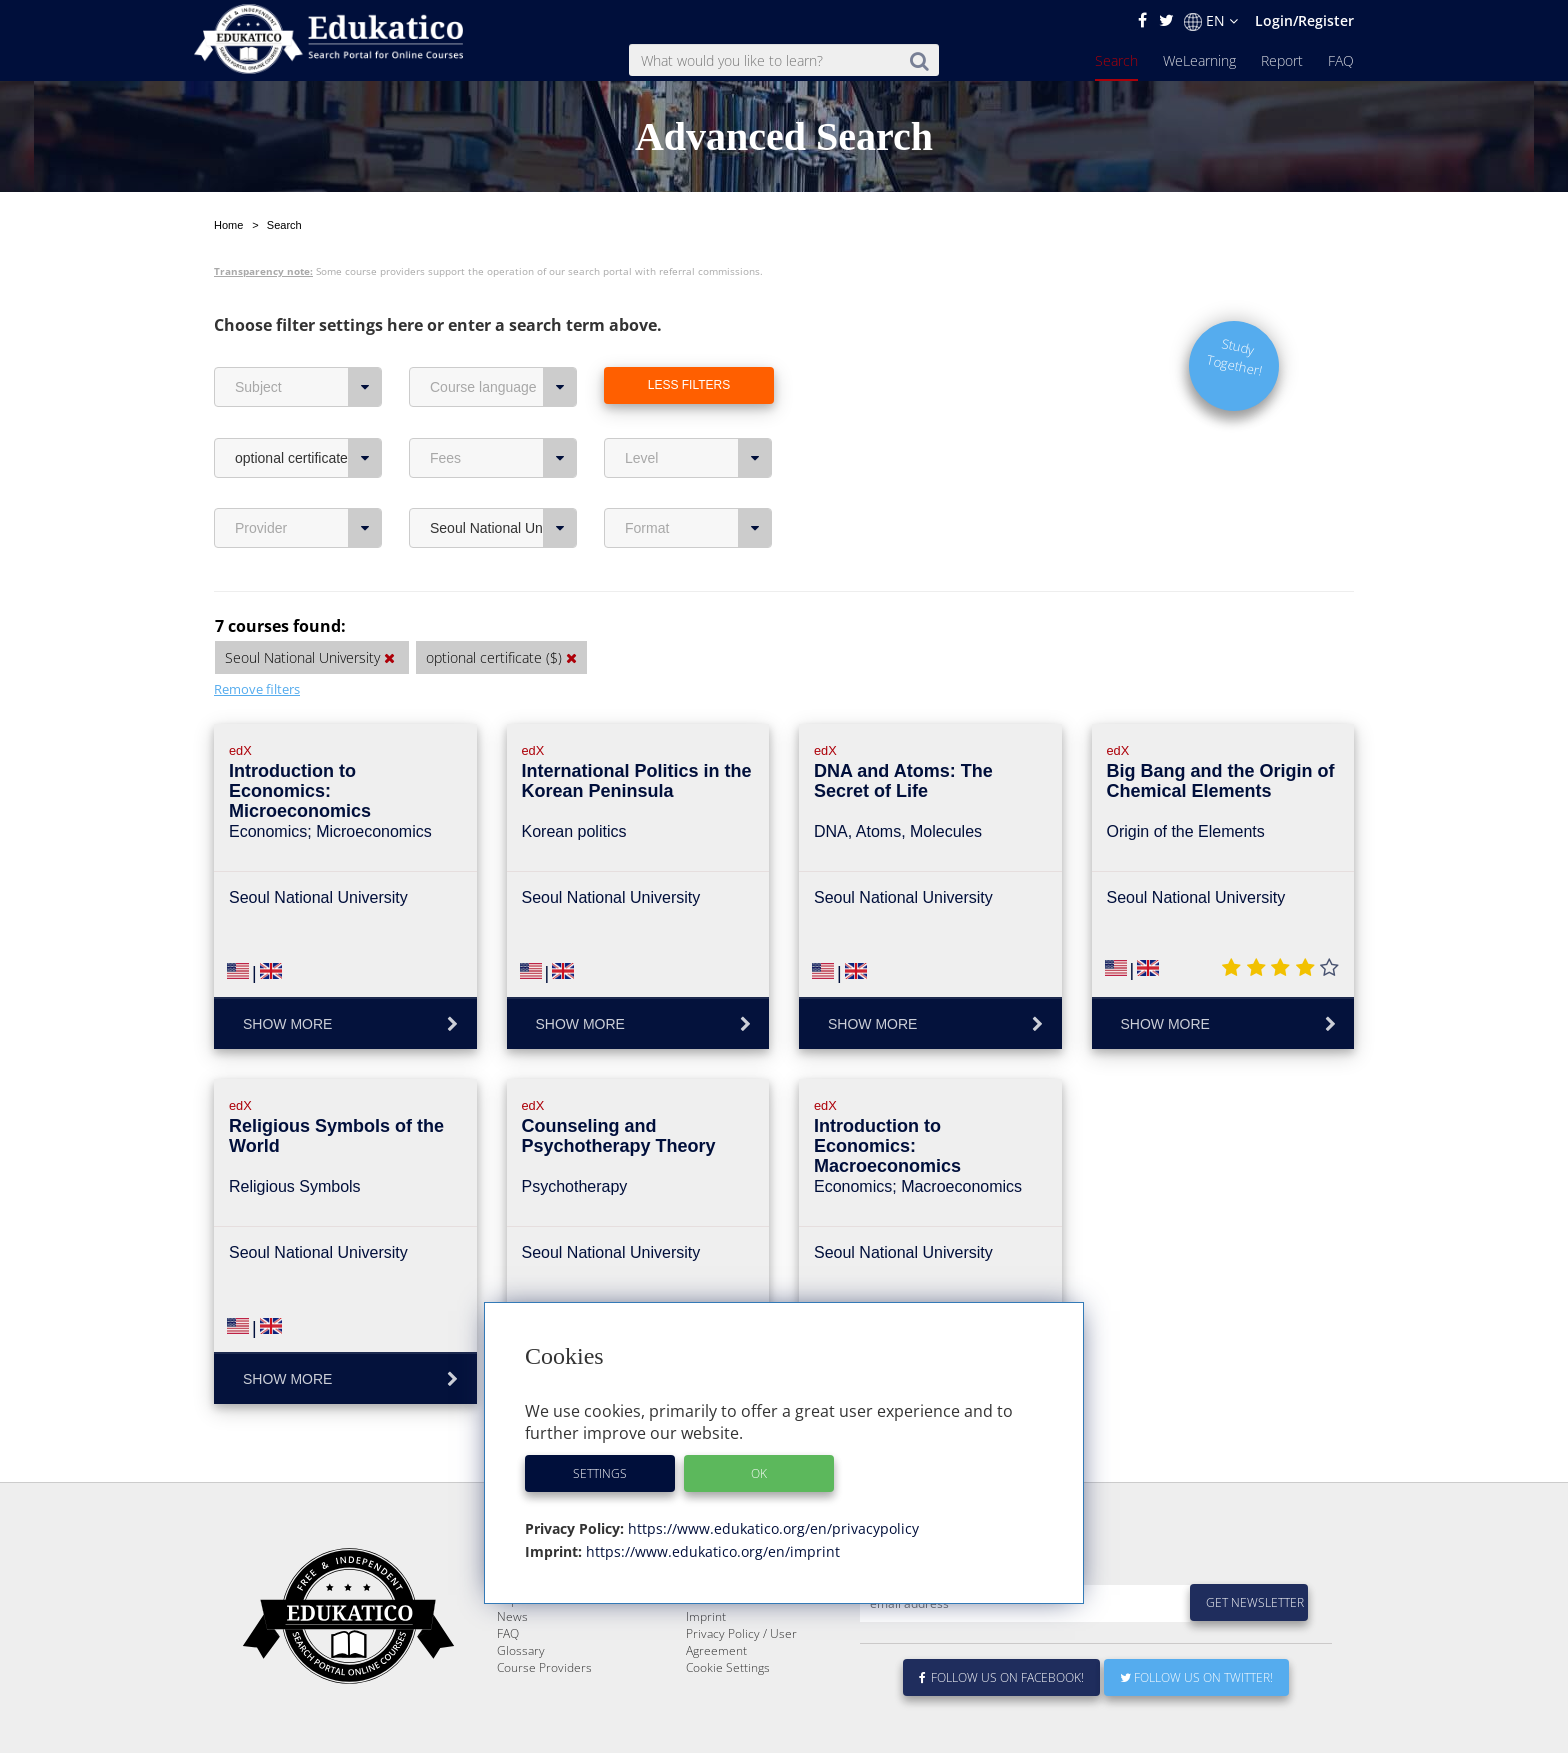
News (512, 1617)
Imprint (706, 1617)
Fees (503, 411)
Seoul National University (503, 481)
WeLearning (1199, 60)
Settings (600, 1473)
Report (1282, 60)
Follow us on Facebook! (1001, 1678)
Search (1116, 60)
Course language (503, 340)
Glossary (521, 1651)
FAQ (1341, 60)
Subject (308, 340)
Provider (308, 481)
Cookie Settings (728, 1668)
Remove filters (257, 642)
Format (698, 481)
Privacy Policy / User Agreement (741, 1643)
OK (759, 1473)
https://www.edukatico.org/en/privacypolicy (771, 1528)
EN (1211, 21)
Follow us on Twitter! (1196, 1678)
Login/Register (1304, 20)
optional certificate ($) (308, 411)
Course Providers (544, 1668)
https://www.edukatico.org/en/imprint (711, 1551)
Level (698, 411)
